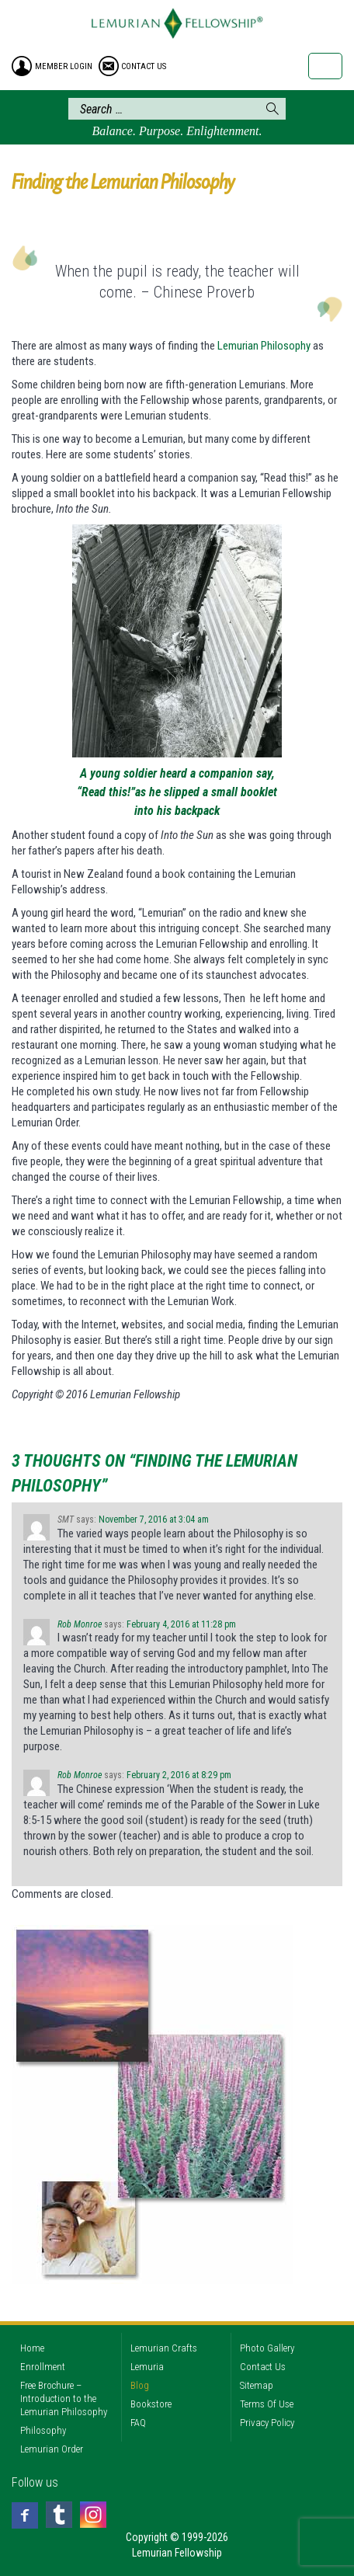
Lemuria (147, 2366)
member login (63, 66)
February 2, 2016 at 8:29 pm (179, 1775)
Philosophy (43, 2430)
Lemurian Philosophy (264, 346)
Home (32, 2348)
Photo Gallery (267, 2348)
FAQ (138, 2422)
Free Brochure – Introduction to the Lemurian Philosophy (63, 2398)
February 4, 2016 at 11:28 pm (181, 1624)
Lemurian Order (51, 2449)
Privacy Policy (267, 2422)
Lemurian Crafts (163, 2348)
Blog (139, 2385)
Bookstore (151, 2404)
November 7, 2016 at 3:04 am (154, 1519)
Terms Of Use (266, 2404)
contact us (143, 66)
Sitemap (256, 2385)
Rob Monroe (79, 1624)
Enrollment (42, 2366)
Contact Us (263, 2366)
